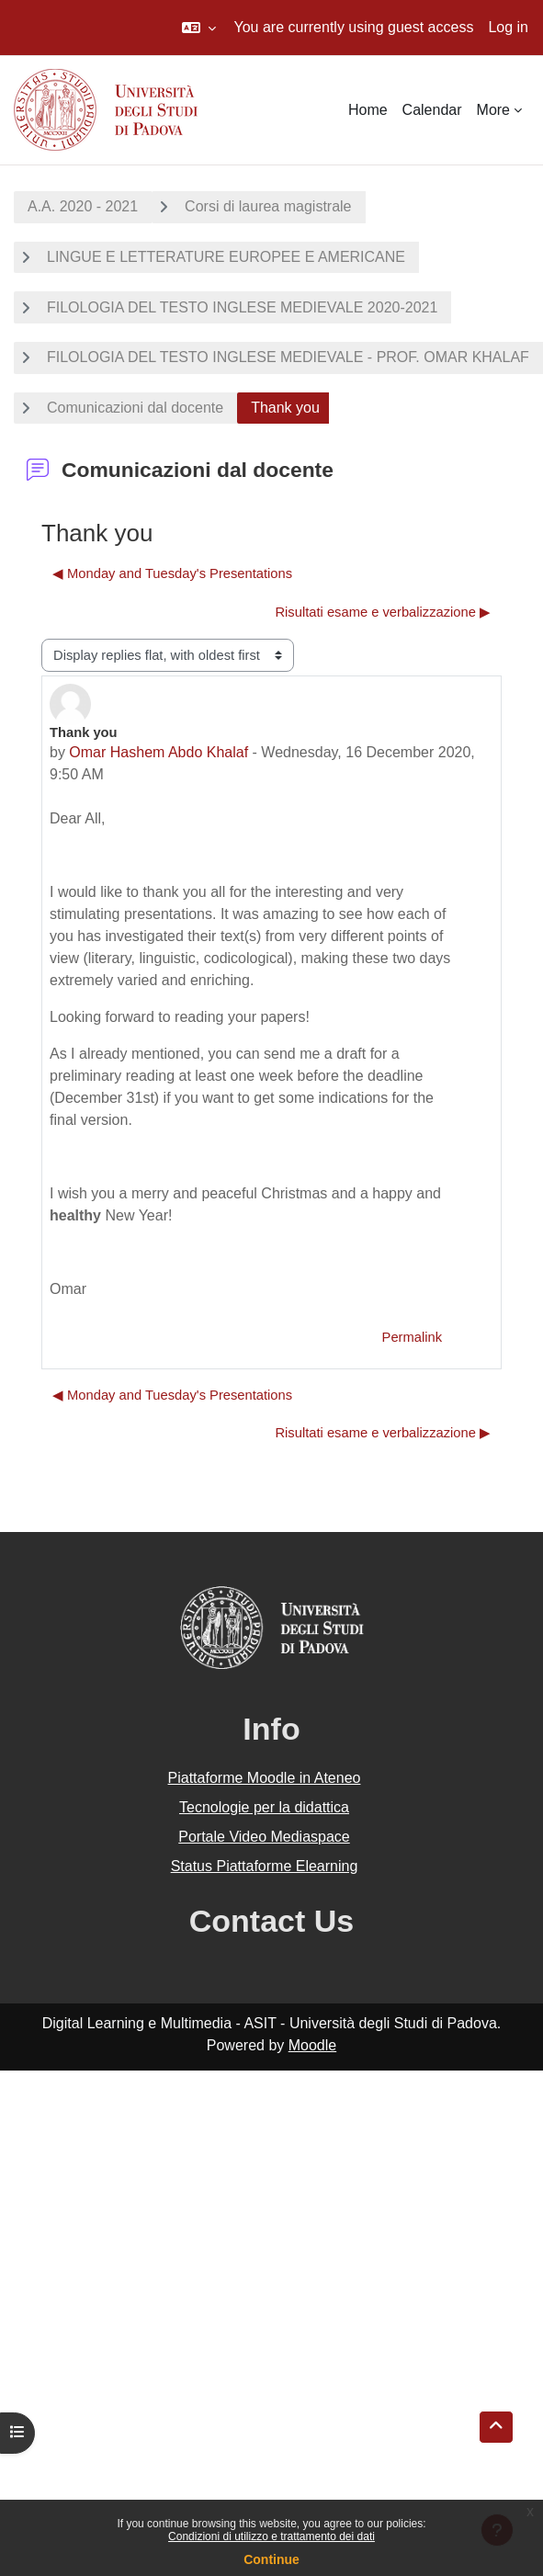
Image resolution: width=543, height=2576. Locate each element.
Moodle (312, 2045)
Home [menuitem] (368, 110)
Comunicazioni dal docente (135, 407)
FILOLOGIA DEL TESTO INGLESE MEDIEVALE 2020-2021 (242, 307)
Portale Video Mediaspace (264, 1836)
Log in (508, 27)
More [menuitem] (493, 110)
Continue (271, 2559)
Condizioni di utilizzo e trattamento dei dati (271, 2536)
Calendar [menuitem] (432, 110)
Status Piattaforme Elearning (264, 1866)
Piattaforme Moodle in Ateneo (264, 1778)
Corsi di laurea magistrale (268, 206)
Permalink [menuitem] (412, 1337)
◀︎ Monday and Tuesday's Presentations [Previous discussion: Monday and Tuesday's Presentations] (172, 573)
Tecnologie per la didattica (264, 1807)
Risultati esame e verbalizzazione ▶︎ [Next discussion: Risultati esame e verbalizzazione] (383, 612)
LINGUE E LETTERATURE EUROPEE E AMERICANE (226, 257)
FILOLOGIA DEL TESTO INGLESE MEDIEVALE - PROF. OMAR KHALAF (288, 357)
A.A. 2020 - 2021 (83, 206)
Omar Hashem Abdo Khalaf (158, 752)
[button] (199, 27)
